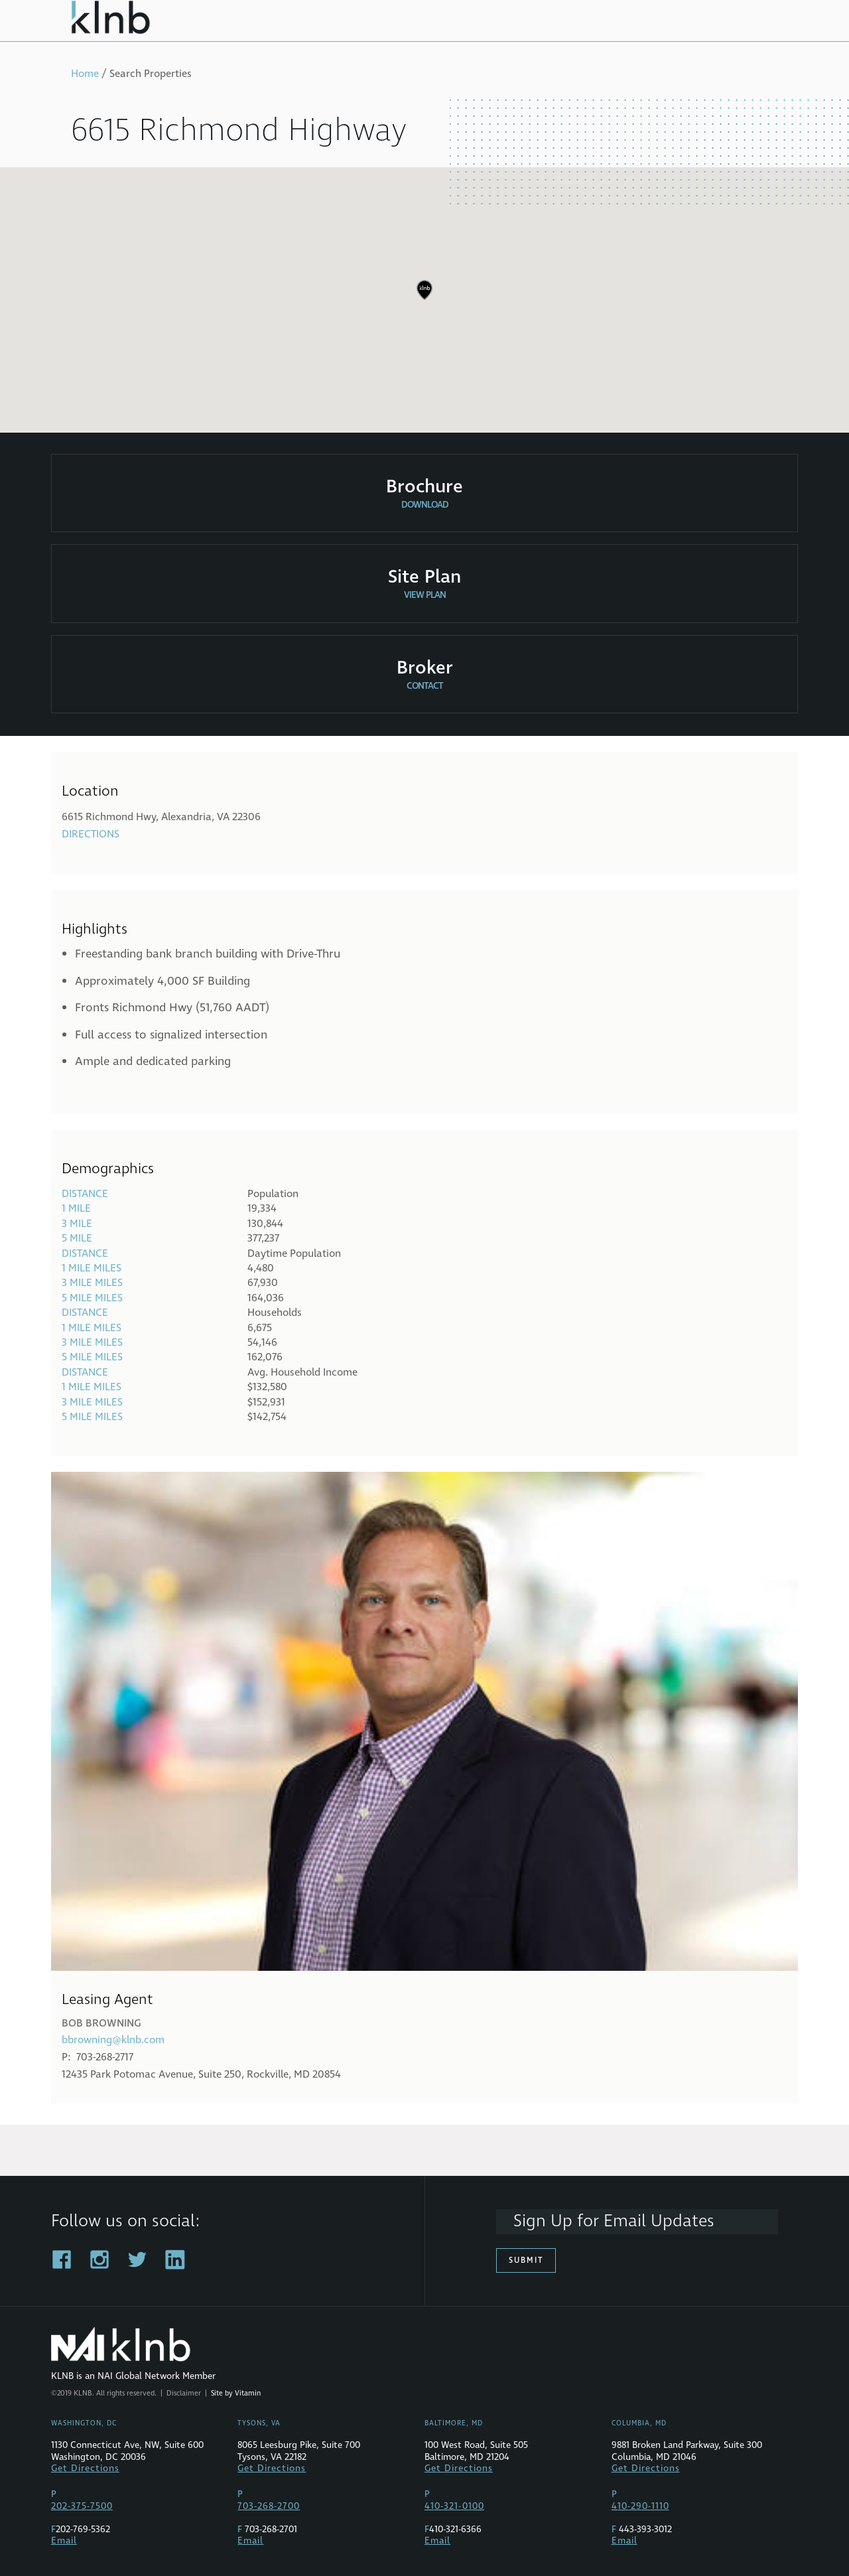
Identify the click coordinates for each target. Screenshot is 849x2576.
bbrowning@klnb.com (113, 2040)
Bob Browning (101, 2023)
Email (64, 2541)
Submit (526, 2260)
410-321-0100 (454, 2506)
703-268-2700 (268, 2506)
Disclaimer (183, 2393)
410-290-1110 (640, 2506)
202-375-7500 (82, 2506)
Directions (90, 834)
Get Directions (85, 2468)
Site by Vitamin (236, 2393)
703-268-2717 (104, 2057)
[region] (424, 300)
